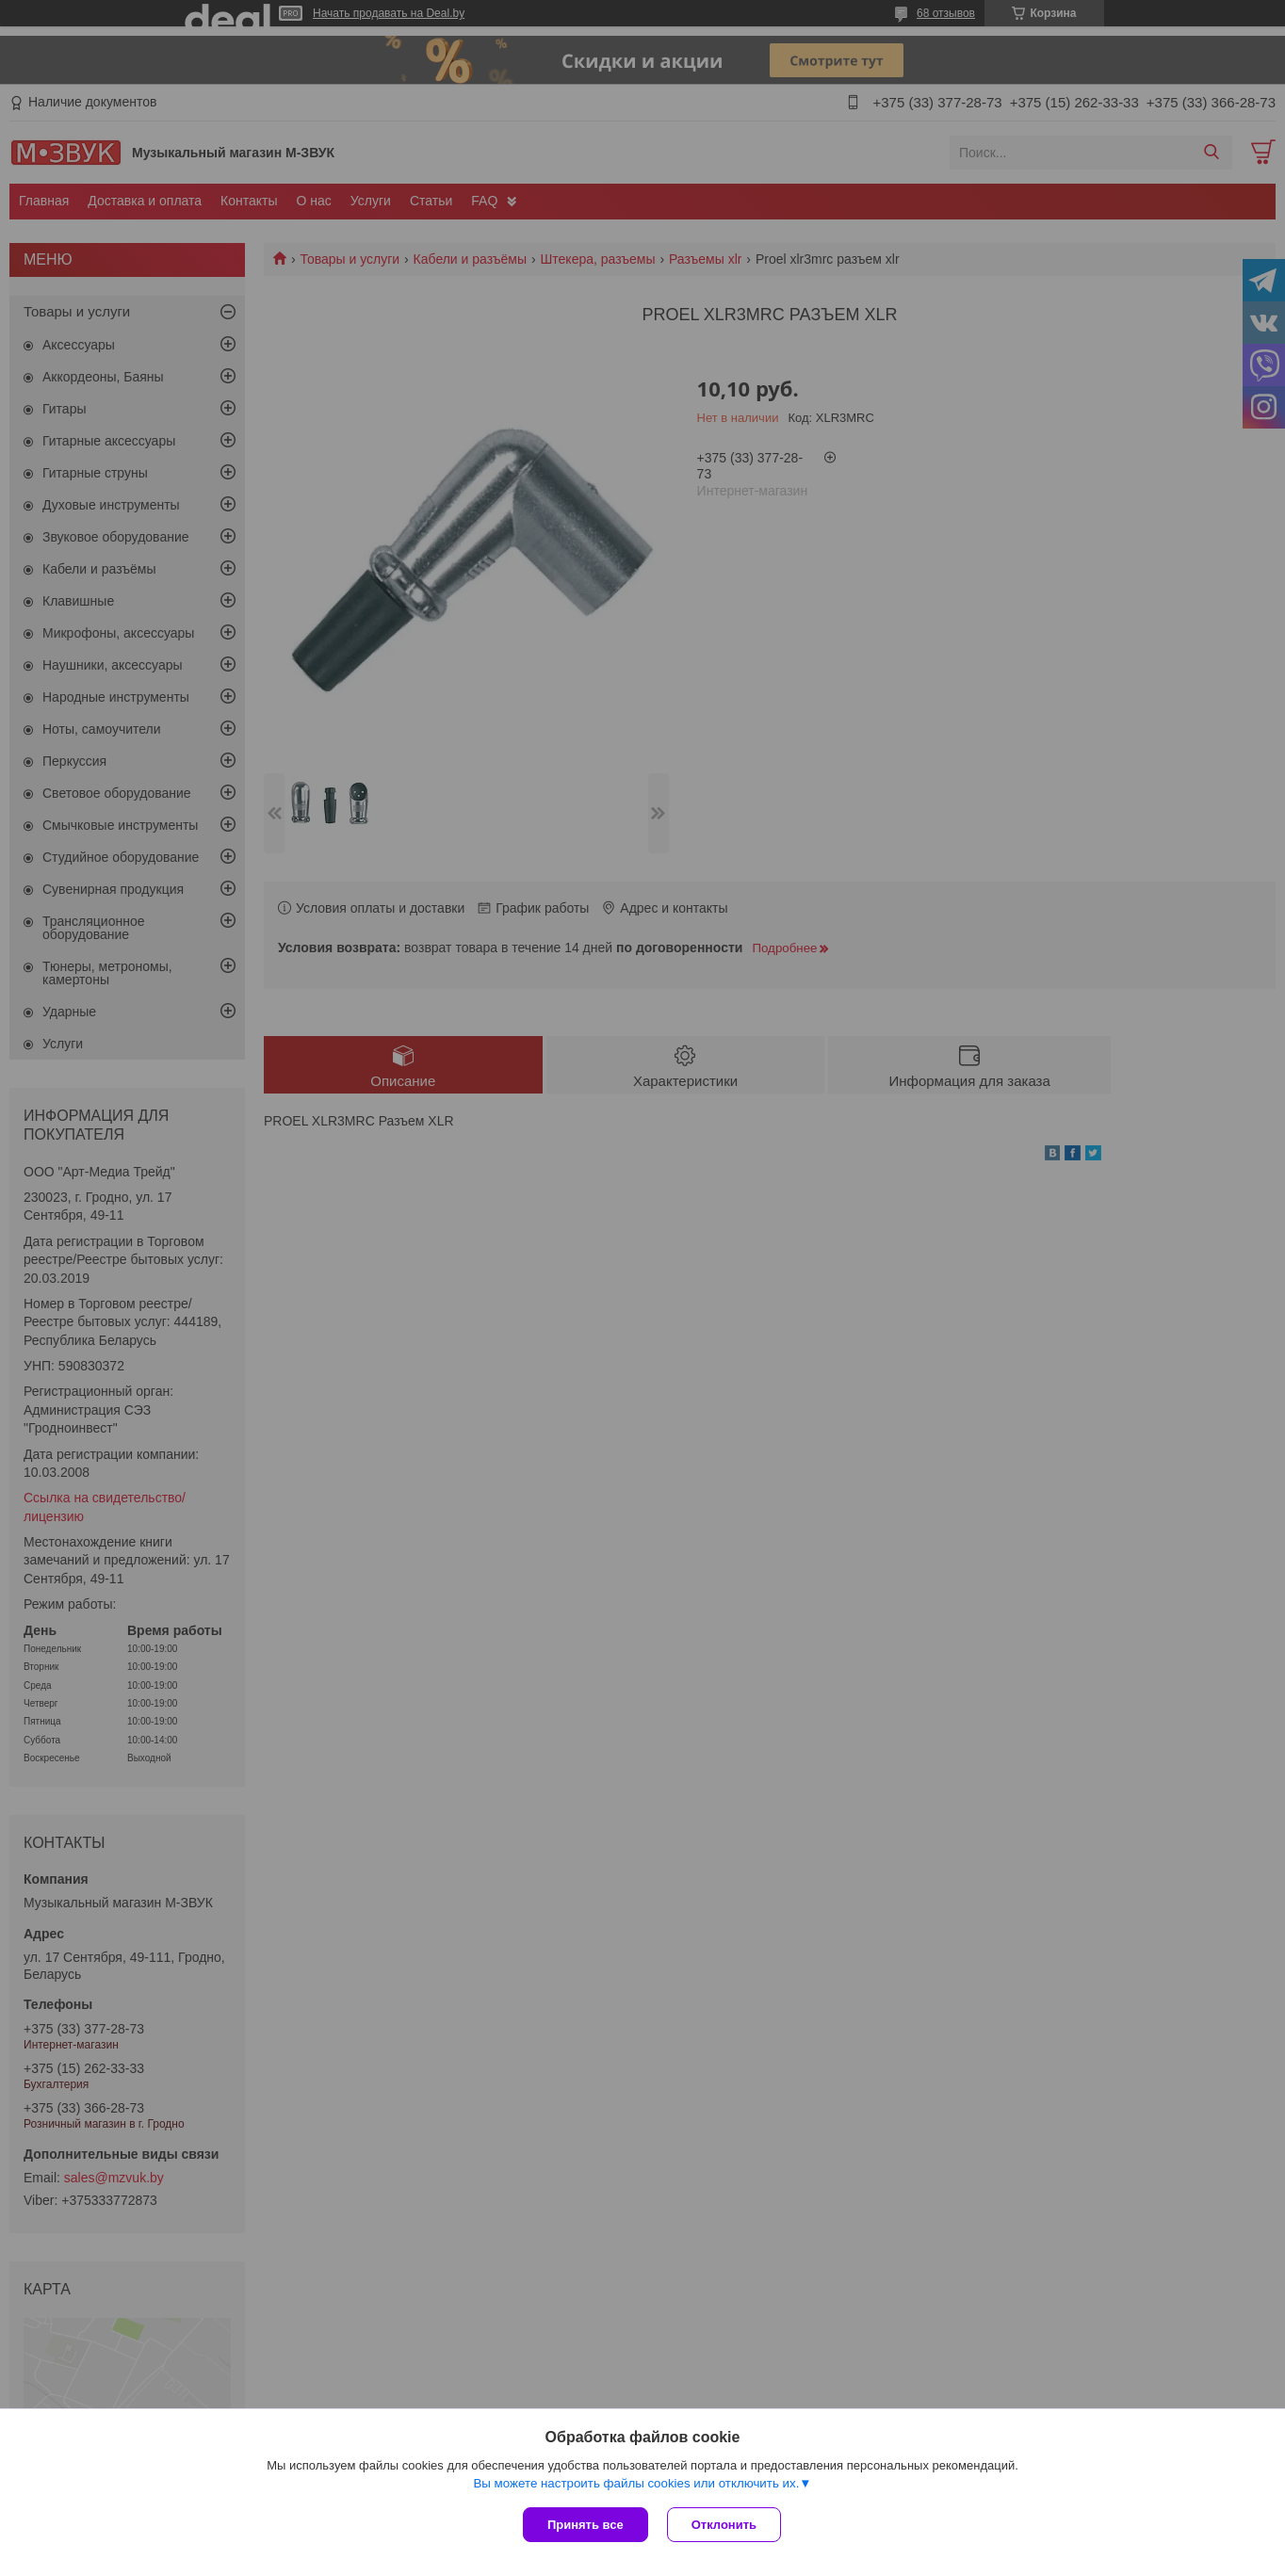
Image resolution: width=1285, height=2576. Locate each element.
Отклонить (723, 2525)
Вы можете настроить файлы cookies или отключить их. (636, 2483)
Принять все (585, 2525)
